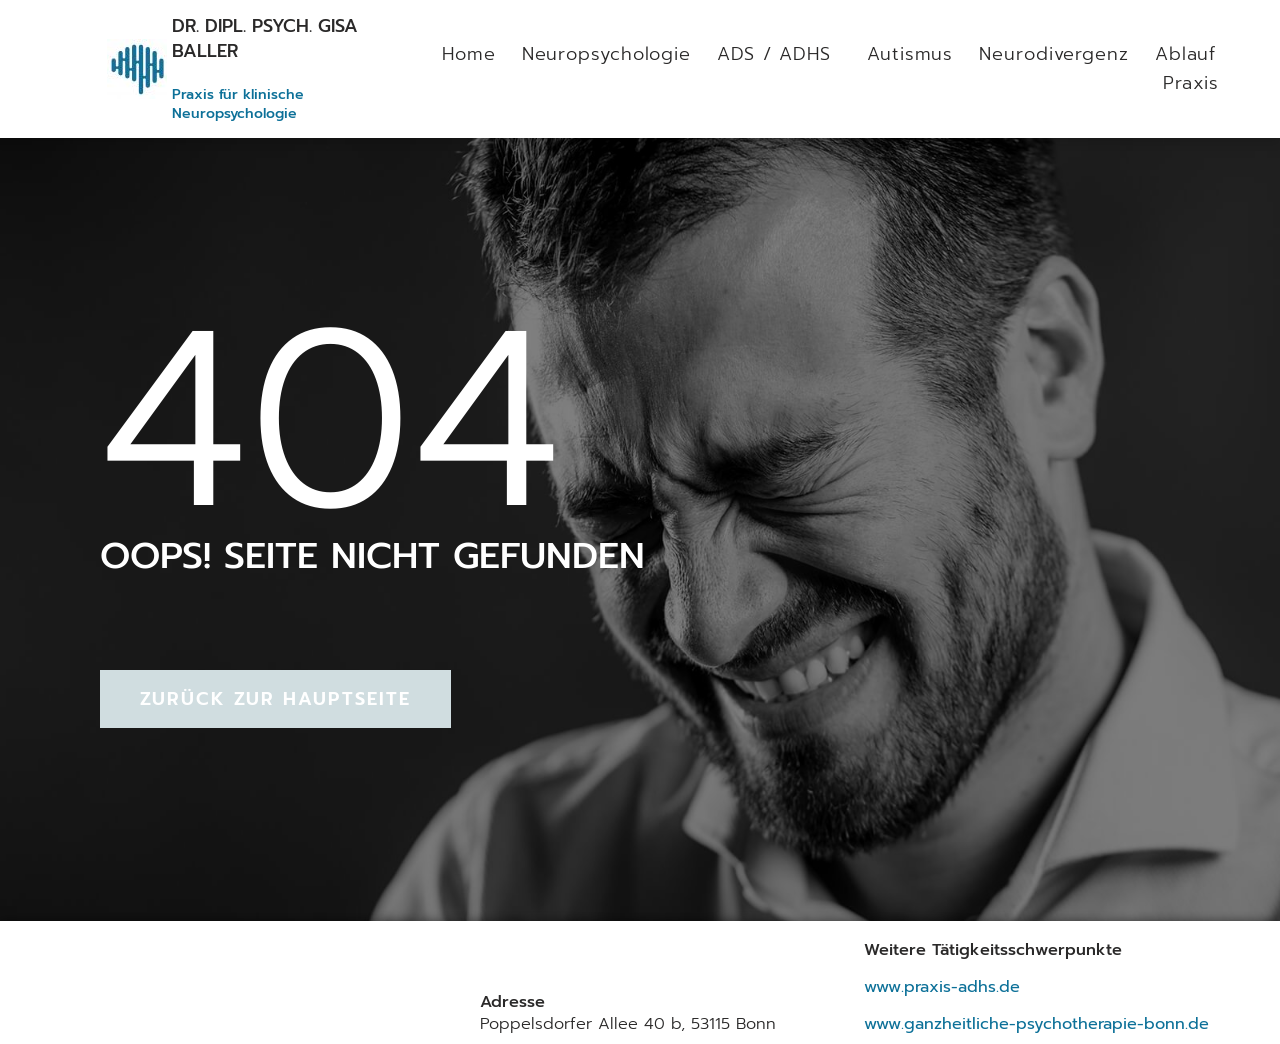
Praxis (1190, 83)
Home (469, 54)
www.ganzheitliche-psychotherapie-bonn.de (1036, 1023)
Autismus (910, 54)
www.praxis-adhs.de (942, 986)
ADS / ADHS (779, 54)
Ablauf (1184, 54)
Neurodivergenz (1054, 54)
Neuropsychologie (605, 54)
